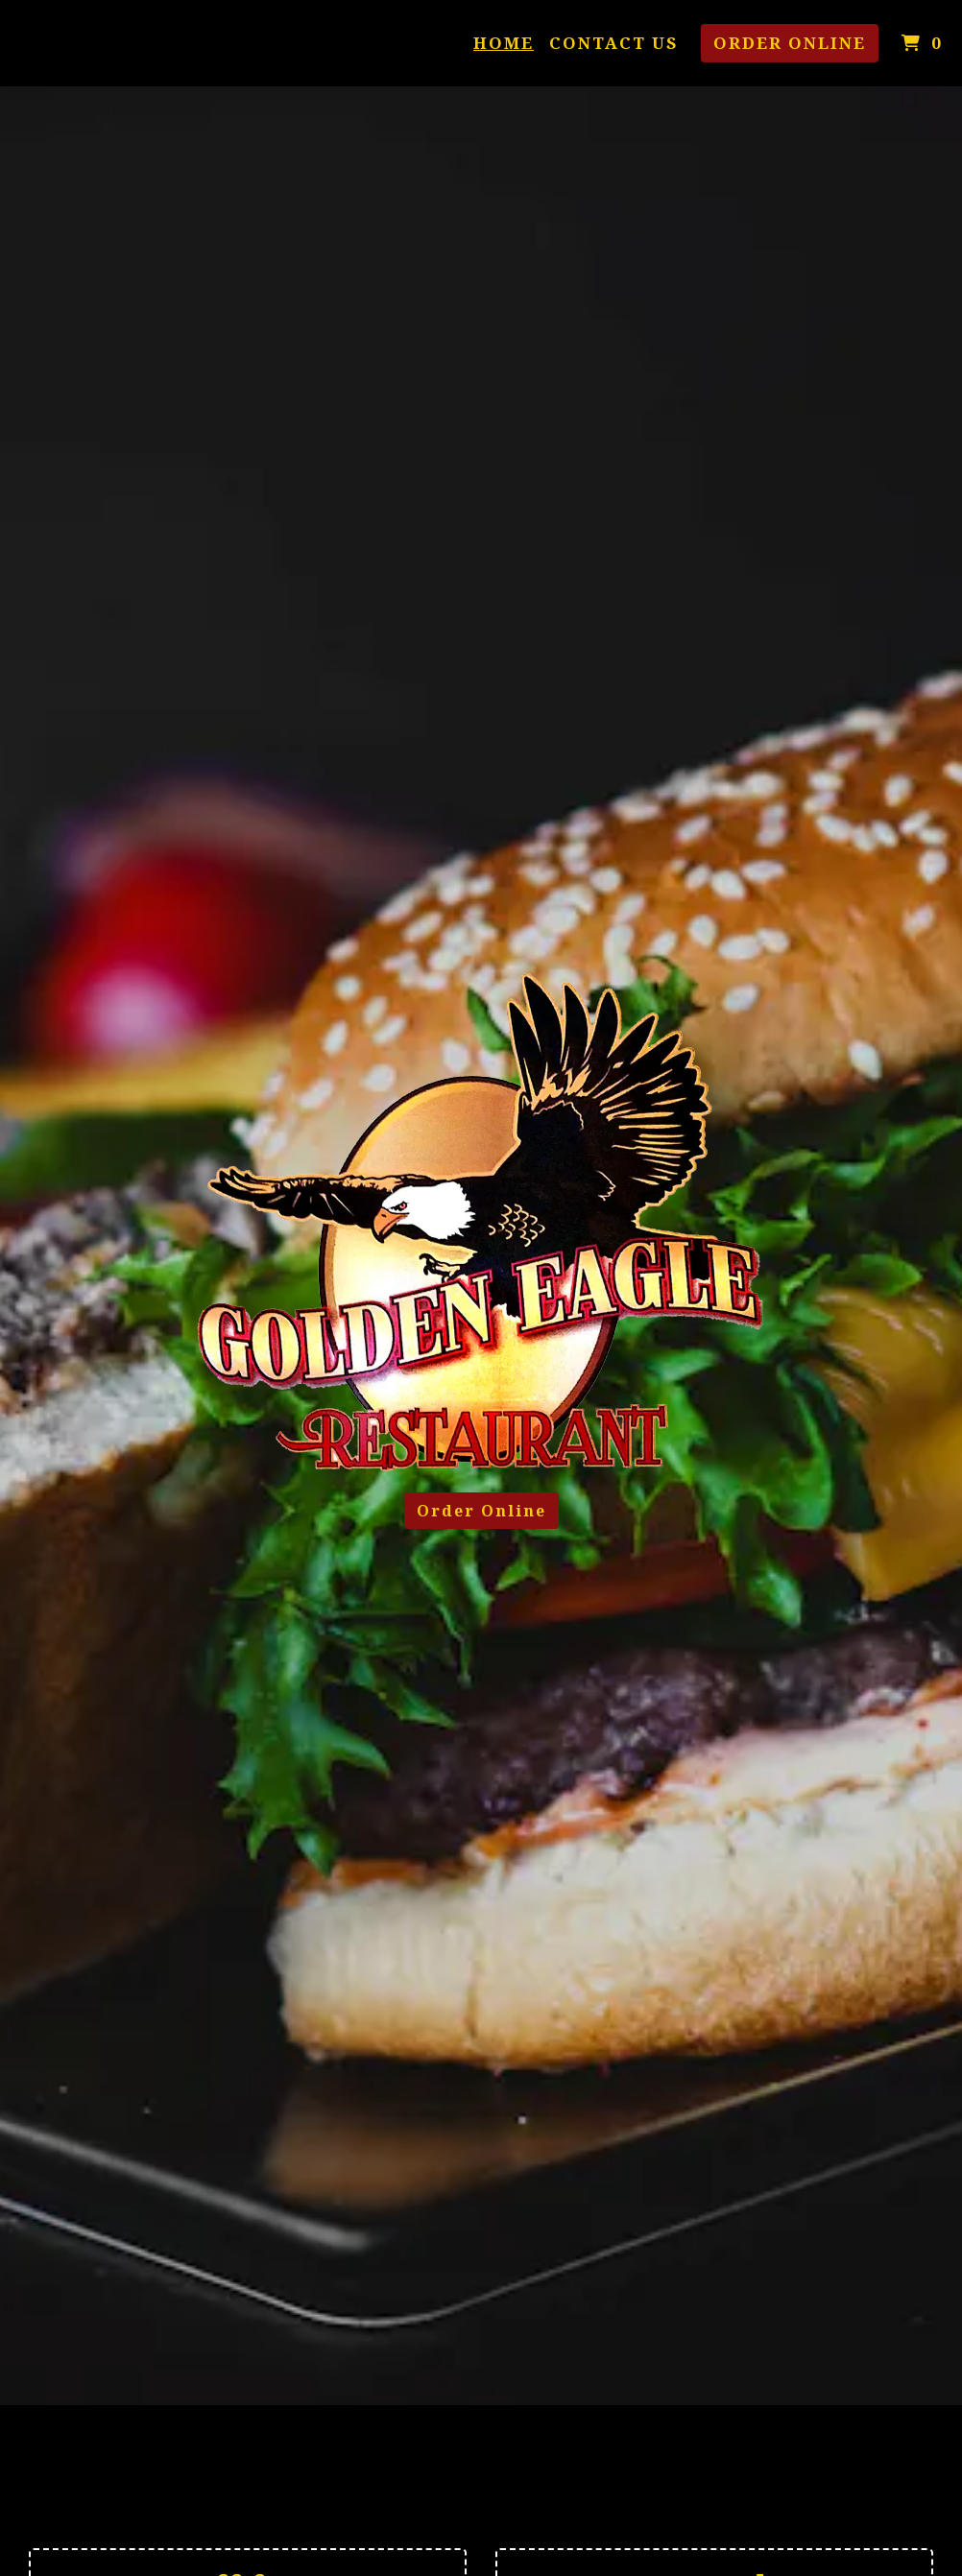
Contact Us (613, 43)
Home (503, 43)
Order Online (789, 43)
